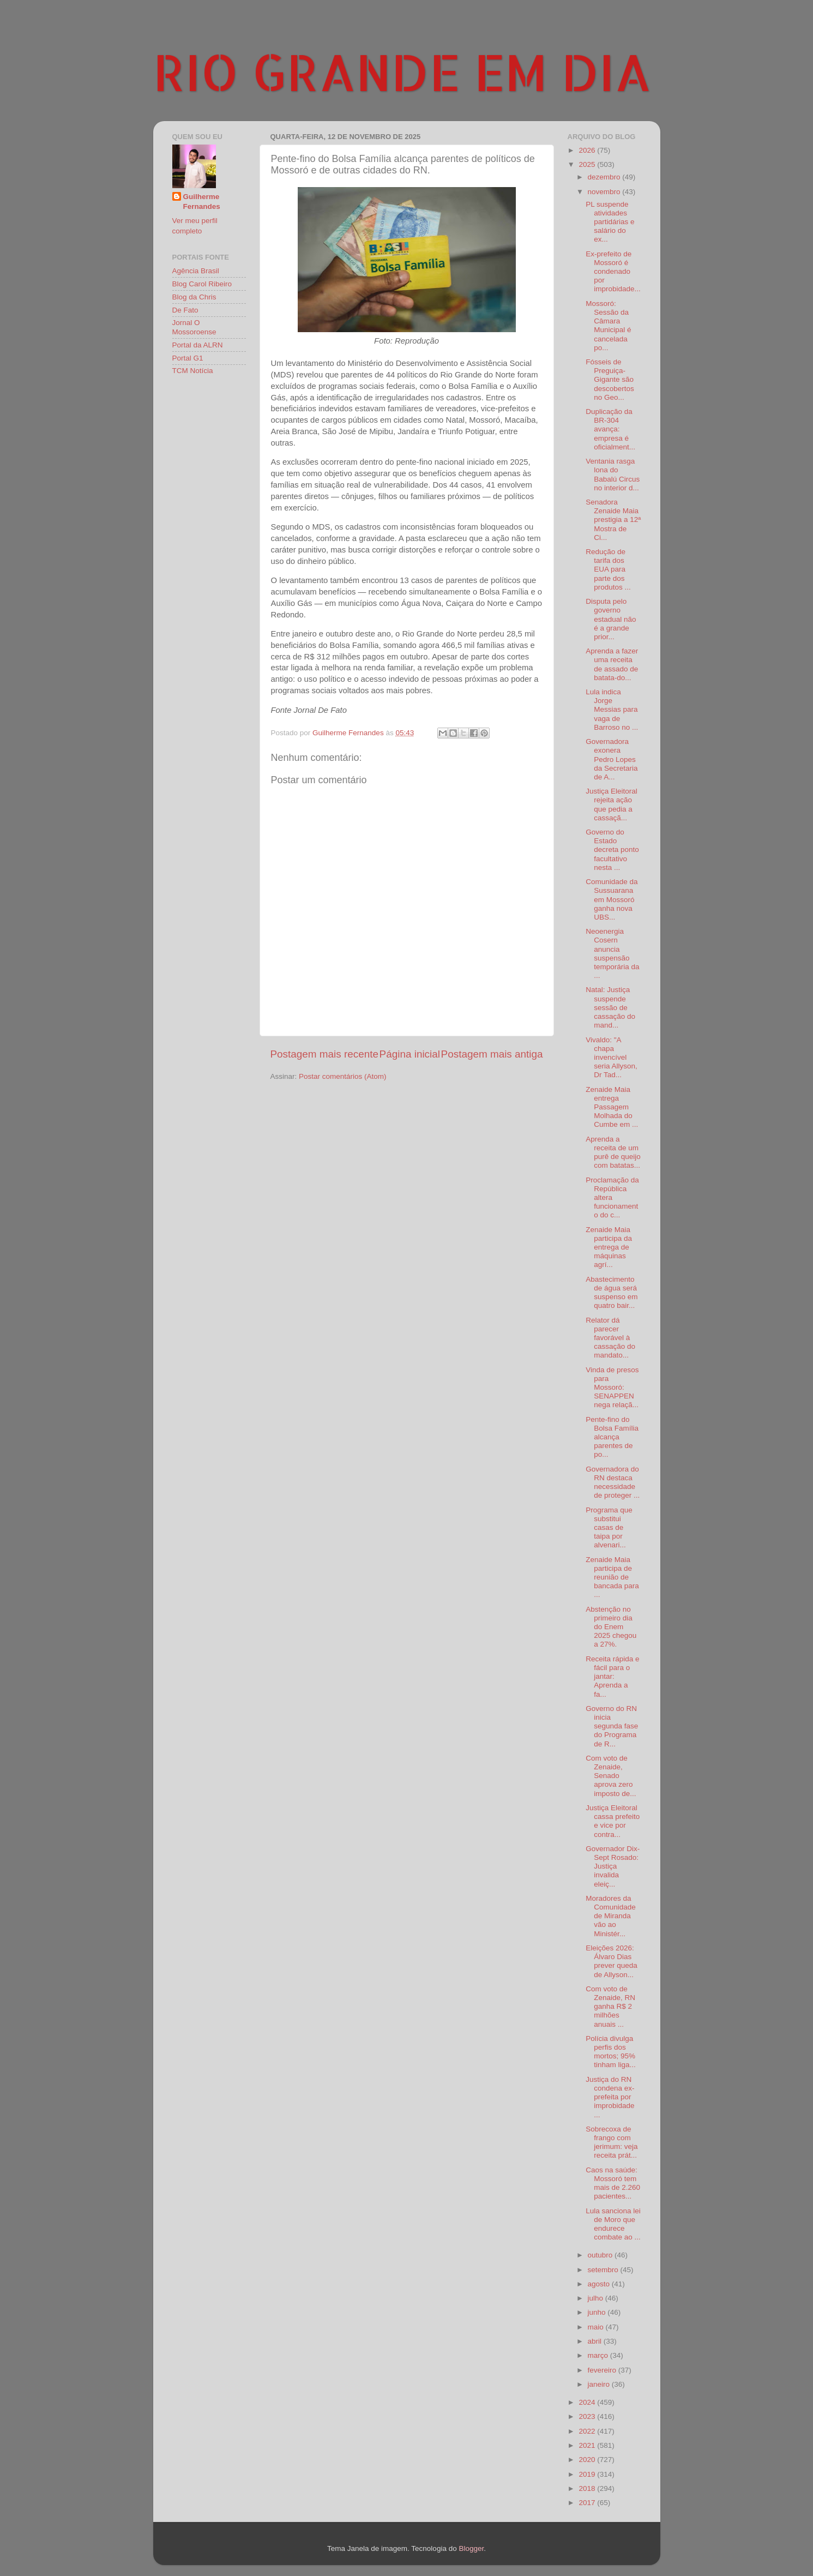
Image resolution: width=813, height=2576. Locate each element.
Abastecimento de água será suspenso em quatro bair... (611, 1292)
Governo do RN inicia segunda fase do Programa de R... (612, 1726)
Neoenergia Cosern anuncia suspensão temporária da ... (612, 953)
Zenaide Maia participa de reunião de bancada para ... (612, 1577)
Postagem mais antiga (492, 1054)
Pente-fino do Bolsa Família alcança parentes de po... (612, 1437)
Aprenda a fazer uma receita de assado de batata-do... (612, 664)
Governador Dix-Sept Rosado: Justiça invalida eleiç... (613, 1866)
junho (598, 2312)
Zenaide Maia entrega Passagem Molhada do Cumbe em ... (612, 1107)
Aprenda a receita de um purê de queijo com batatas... (613, 1152)
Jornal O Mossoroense (194, 327)
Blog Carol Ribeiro (202, 284)
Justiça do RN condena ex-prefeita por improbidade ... (610, 2097)
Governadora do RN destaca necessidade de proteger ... (613, 1482)
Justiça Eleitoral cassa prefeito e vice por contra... (613, 1821)
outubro (601, 2255)
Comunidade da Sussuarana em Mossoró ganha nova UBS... (611, 899)
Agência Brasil (195, 271)
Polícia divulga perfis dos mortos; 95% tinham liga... (611, 2051)
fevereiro (603, 2370)
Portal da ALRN (197, 345)
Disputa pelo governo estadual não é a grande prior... (611, 619)
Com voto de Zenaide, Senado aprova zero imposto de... (611, 1776)
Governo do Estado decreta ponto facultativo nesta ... (612, 850)
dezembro (605, 177)
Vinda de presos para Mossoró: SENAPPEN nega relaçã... (612, 1387)
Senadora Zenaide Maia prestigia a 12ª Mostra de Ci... (613, 520)
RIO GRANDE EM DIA (402, 71)
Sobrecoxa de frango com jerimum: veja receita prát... (611, 2142)
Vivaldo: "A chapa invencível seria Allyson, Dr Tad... (611, 1057)
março (599, 2355)
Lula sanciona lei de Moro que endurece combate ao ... (613, 2224)
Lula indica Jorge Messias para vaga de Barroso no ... (612, 709)
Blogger (471, 2548)
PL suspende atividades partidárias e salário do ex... (610, 222)
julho (596, 2298)
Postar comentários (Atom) (343, 1076)
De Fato (185, 310)
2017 (588, 2503)
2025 (588, 164)
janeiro (600, 2384)
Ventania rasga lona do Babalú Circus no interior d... (613, 474)
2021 (588, 2445)
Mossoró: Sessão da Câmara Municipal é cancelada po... (608, 325)
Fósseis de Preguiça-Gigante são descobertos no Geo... (610, 379)
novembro (605, 192)
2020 (588, 2459)
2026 (588, 150)
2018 (588, 2488)
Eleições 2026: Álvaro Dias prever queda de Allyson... (611, 1961)
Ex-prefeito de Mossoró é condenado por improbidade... (613, 271)
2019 (588, 2474)
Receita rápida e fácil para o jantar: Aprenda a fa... (612, 1676)
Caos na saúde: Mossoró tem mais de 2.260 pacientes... (613, 2183)
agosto (600, 2284)
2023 (588, 2416)
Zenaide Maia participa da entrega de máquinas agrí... (609, 1247)
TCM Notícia (192, 371)
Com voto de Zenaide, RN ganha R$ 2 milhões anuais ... (610, 2006)
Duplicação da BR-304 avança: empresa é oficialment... (610, 429)
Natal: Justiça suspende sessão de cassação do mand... (610, 1007)
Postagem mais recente (324, 1054)
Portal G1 (187, 358)
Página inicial (410, 1054)
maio (597, 2327)
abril (596, 2341)
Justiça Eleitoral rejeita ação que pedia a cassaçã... (611, 804)
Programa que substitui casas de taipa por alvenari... (609, 1528)
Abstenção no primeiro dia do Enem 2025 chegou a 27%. (611, 1627)
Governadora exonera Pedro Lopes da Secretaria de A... (611, 759)
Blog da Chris (194, 297)
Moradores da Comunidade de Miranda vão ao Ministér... (611, 1916)
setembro (604, 2270)
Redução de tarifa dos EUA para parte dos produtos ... (608, 569)
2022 (588, 2431)
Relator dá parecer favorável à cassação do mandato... (610, 1338)
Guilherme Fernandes (201, 202)
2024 (588, 2402)
